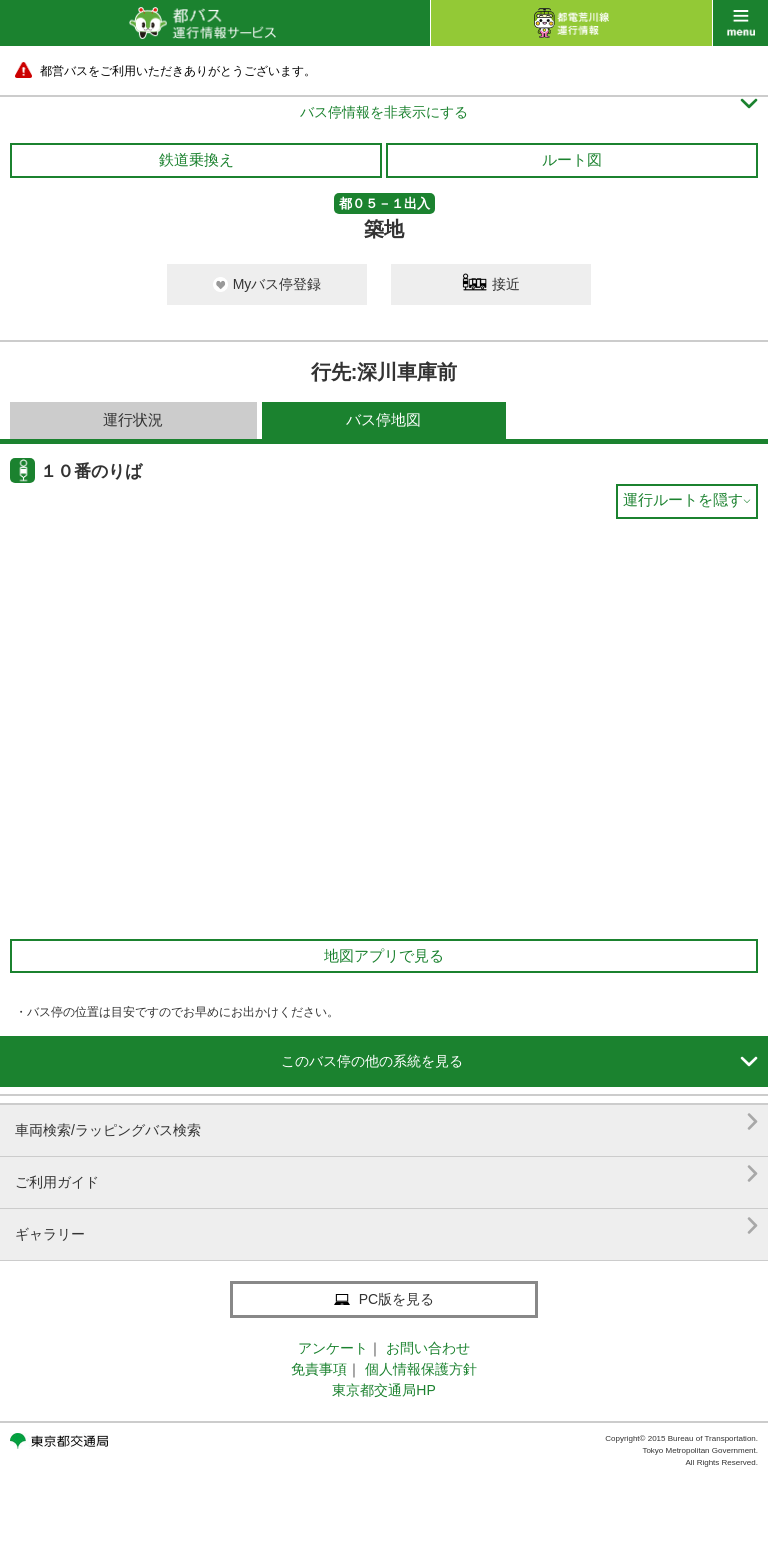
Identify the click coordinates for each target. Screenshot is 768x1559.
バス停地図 (383, 419)
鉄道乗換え (196, 159)
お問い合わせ (428, 1348)
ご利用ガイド (386, 1174)
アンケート (333, 1348)
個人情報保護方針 (421, 1369)
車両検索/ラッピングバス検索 (386, 1122)
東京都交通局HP (383, 1390)
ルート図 (572, 159)
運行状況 (133, 419)
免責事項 (319, 1369)
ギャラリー (386, 1226)
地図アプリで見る (384, 955)
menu (740, 23)
